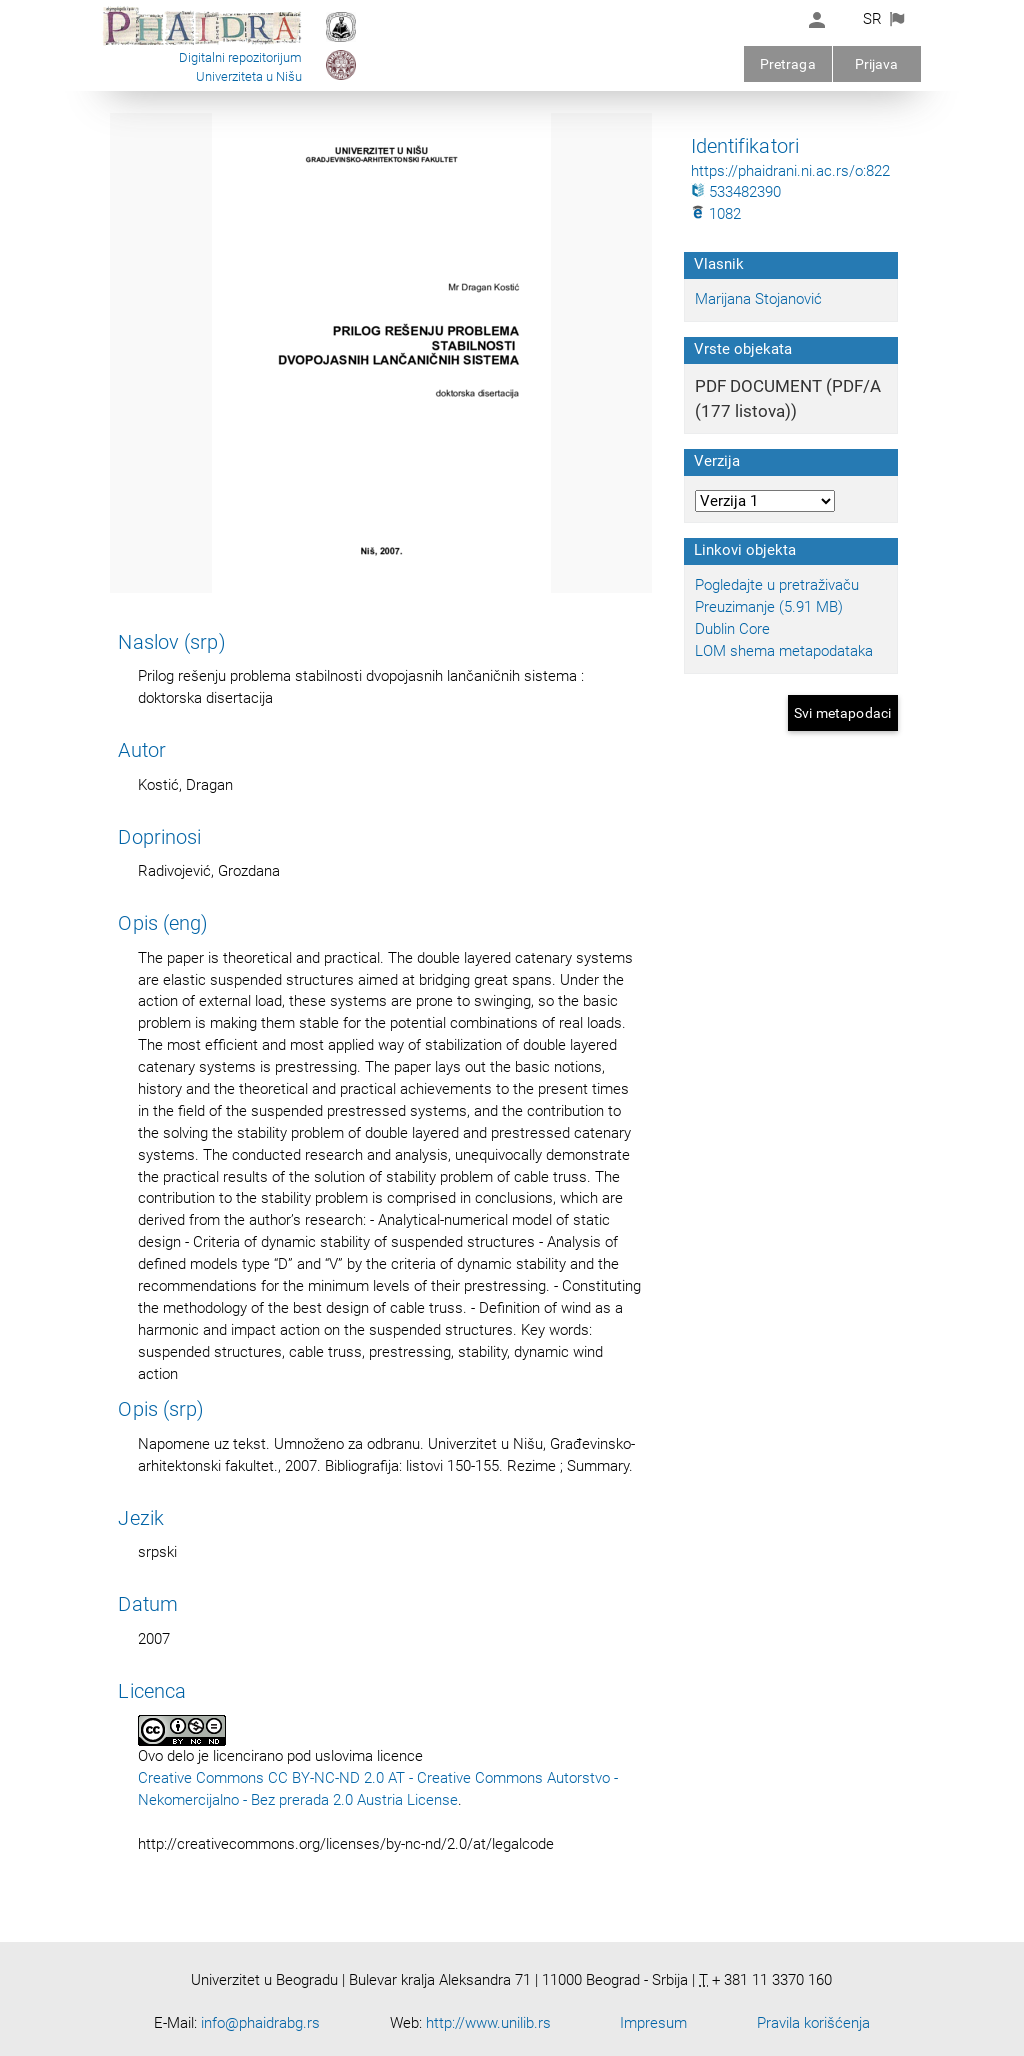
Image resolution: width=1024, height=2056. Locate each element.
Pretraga (788, 64)
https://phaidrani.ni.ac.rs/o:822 (790, 171)
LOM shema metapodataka (784, 651)
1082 (716, 214)
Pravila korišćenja (813, 2023)
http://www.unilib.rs (488, 2023)
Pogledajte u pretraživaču (777, 585)
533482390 (736, 192)
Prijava (877, 64)
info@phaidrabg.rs (260, 2023)
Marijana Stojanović (758, 299)
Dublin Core (732, 629)
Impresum (653, 2023)
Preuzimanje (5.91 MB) (769, 607)
